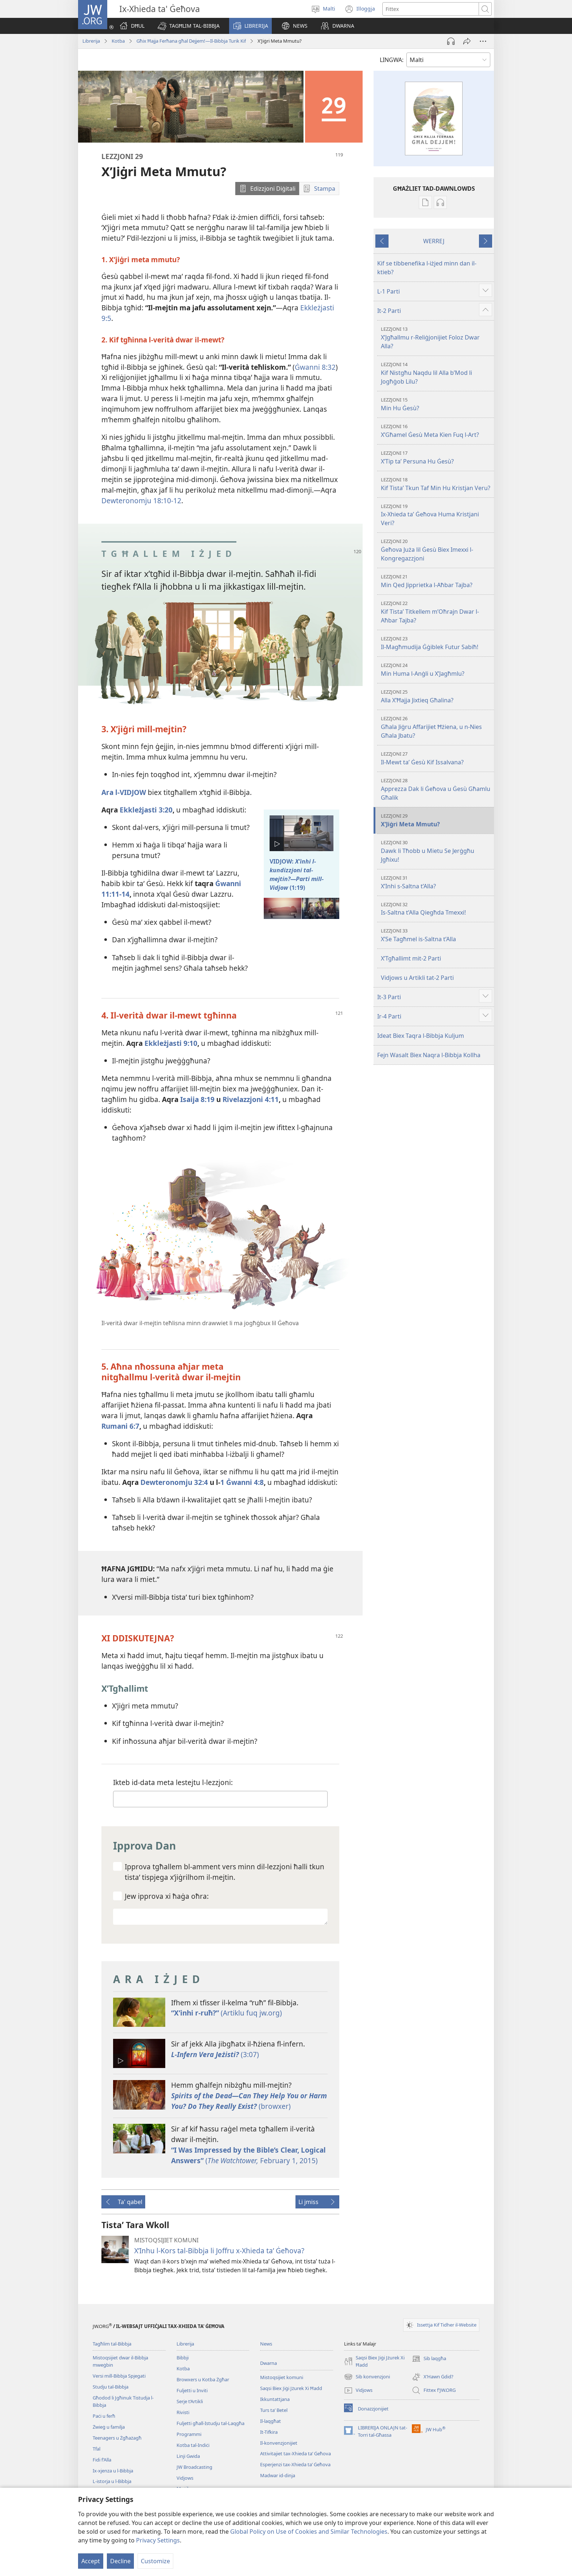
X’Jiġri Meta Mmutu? (436, 820)
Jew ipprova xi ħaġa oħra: (167, 1896)
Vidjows (185, 2478)
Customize (155, 2561)
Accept (90, 2561)
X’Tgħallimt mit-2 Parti (411, 958)
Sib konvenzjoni (367, 2377)
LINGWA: (391, 60)
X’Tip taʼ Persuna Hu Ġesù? (436, 457)
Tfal (96, 2448)
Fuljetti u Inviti (192, 2390)
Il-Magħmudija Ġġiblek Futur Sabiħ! (436, 643)
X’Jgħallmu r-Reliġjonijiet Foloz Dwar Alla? (436, 338)
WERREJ (433, 241)
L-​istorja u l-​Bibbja (112, 2481)
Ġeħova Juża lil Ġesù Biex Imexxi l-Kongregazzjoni (436, 550)
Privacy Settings (158, 2540)
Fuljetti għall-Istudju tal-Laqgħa (210, 2423)
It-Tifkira (269, 2432)
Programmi (189, 2434)
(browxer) (249, 2101)
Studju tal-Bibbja (110, 2386)
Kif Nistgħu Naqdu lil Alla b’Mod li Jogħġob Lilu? (436, 373)
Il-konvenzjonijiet (278, 2443)
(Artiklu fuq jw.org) (226, 2013)
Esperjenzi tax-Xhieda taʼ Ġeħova (295, 2464)
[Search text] (430, 9)
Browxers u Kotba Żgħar (203, 2379)
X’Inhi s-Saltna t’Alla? (436, 882)
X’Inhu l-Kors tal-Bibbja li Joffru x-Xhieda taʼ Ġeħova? (219, 2250)
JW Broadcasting (194, 2467)
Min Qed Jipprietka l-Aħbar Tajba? (436, 581)
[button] (188, 26)
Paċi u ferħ (104, 2416)
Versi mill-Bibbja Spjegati (119, 2376)
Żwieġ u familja (109, 2427)
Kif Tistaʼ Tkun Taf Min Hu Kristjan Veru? (436, 484)
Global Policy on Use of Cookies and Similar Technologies (308, 2531)
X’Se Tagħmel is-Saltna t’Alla (436, 935)
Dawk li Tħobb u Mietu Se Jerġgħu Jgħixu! (436, 851)
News (266, 2343)
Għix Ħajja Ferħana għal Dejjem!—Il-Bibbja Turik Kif (191, 41)
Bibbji (183, 2357)
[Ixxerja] (467, 41)
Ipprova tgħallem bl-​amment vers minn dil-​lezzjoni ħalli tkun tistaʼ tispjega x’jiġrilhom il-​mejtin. (224, 1872)
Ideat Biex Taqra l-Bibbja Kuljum (420, 1036)
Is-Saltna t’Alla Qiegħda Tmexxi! (436, 909)
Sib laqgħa (429, 2358)
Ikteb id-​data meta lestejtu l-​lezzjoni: (173, 1782)
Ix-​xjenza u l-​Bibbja (113, 2470)
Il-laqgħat (270, 2421)
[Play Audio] (450, 41)
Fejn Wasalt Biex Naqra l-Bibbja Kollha (428, 1055)
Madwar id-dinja (277, 2475)
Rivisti (183, 2412)
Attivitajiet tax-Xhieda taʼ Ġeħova (295, 2453)
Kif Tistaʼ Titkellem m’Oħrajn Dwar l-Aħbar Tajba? (436, 612)
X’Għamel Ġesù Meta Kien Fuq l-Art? (436, 431)
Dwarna (268, 2363)
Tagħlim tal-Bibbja (112, 2343)
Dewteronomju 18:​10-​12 (141, 500)
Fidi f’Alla (102, 2459)
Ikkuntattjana (275, 2399)
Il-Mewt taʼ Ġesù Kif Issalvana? (436, 758)
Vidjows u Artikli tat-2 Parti (417, 978)
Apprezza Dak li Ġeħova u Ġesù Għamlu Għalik (436, 789)
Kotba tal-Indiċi (193, 2445)
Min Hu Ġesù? (436, 404)
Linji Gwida (188, 2456)
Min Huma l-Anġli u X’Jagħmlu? (436, 670)
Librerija (91, 41)
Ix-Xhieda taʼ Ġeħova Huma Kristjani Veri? (436, 515)
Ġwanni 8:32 (315, 367)
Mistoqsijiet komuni (281, 2377)
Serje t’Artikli (190, 2401)
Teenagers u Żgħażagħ (117, 2438)
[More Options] (483, 41)
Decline (120, 2561)
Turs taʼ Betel (273, 2410)
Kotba (118, 41)
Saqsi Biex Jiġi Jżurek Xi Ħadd (291, 2388)
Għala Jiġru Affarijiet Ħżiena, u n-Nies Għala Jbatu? (436, 727)
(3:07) (215, 2054)
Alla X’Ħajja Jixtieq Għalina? (436, 696)
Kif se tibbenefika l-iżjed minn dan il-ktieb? (426, 267)
